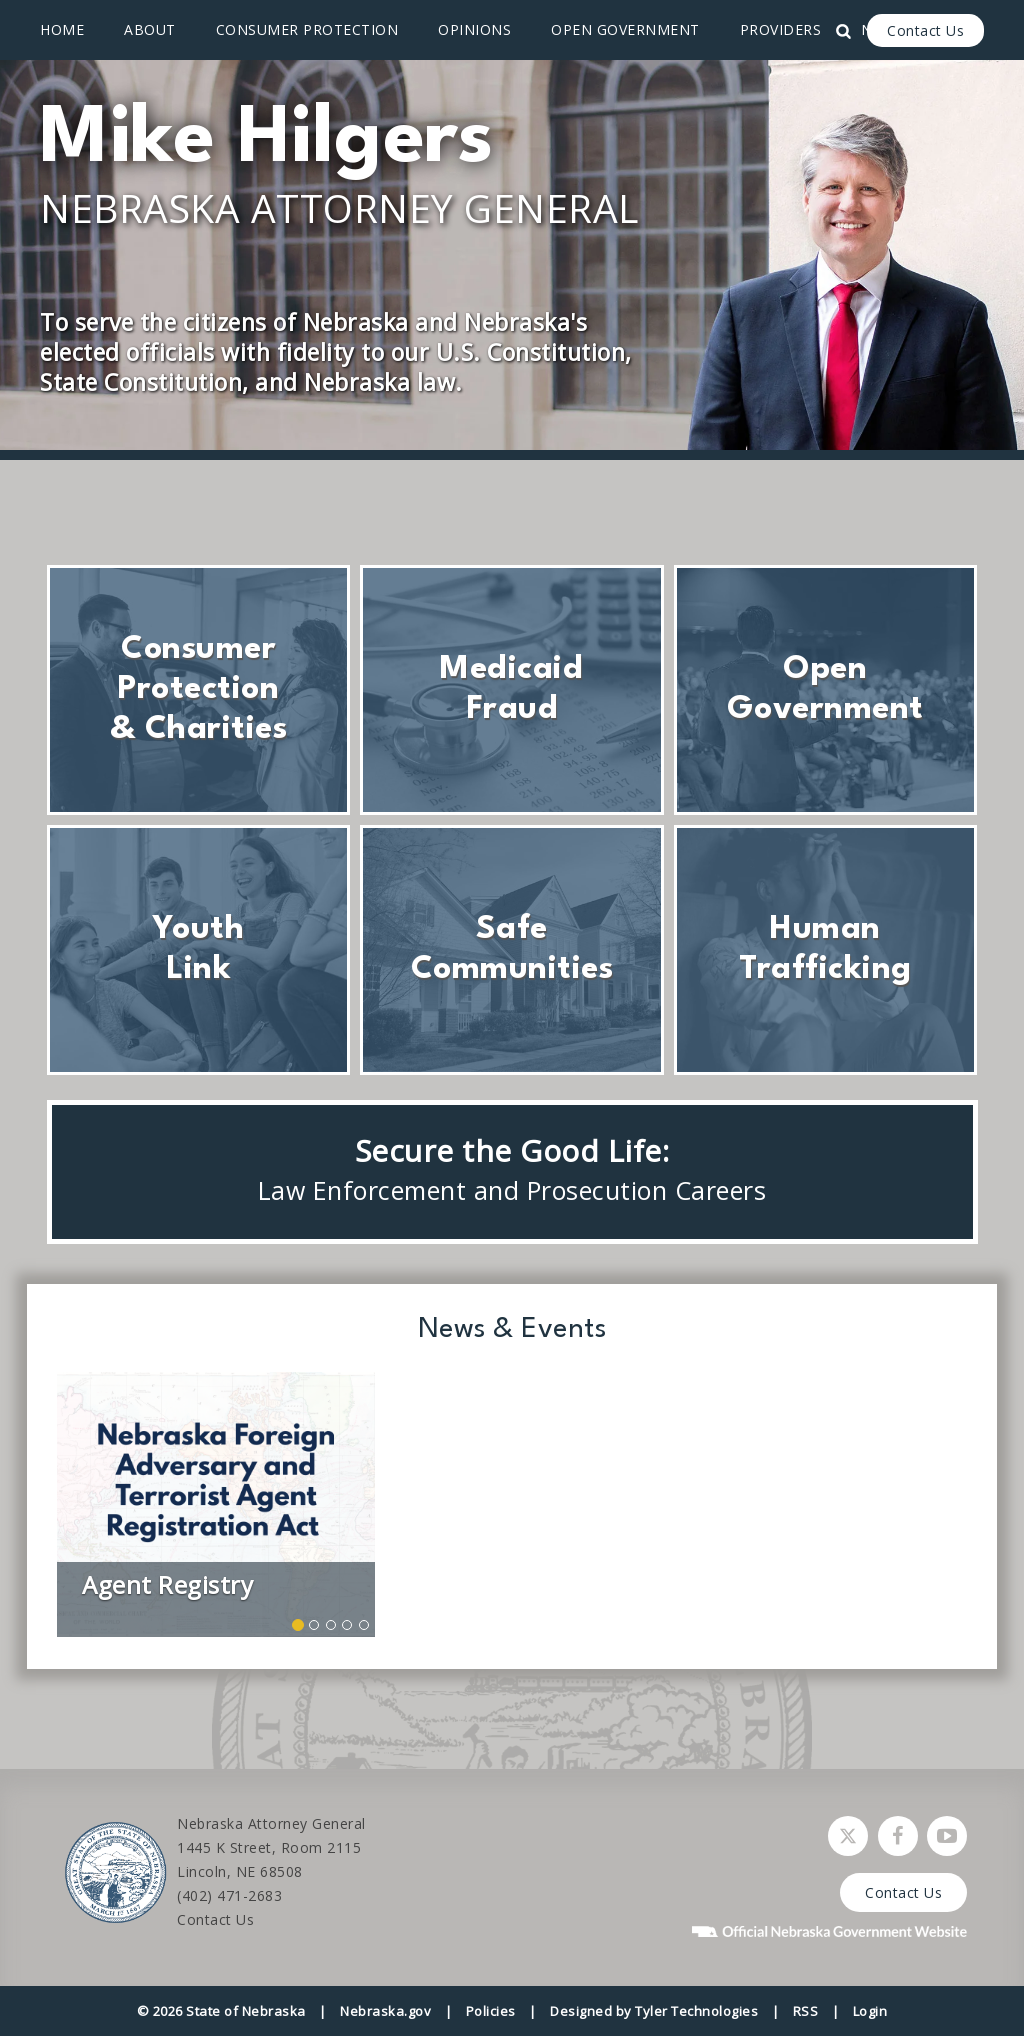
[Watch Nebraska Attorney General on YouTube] (947, 1836)
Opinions (474, 29)
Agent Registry (167, 1584)
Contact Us (925, 30)
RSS (806, 2011)
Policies (491, 2011)
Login (870, 2011)
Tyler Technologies (696, 2011)
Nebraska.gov (385, 2011)
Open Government (625, 29)
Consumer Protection (307, 29)
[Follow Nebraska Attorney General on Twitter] (848, 1836)
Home (62, 29)
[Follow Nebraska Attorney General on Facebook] (898, 1836)
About (150, 29)
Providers (781, 29)
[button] (298, 1625)
